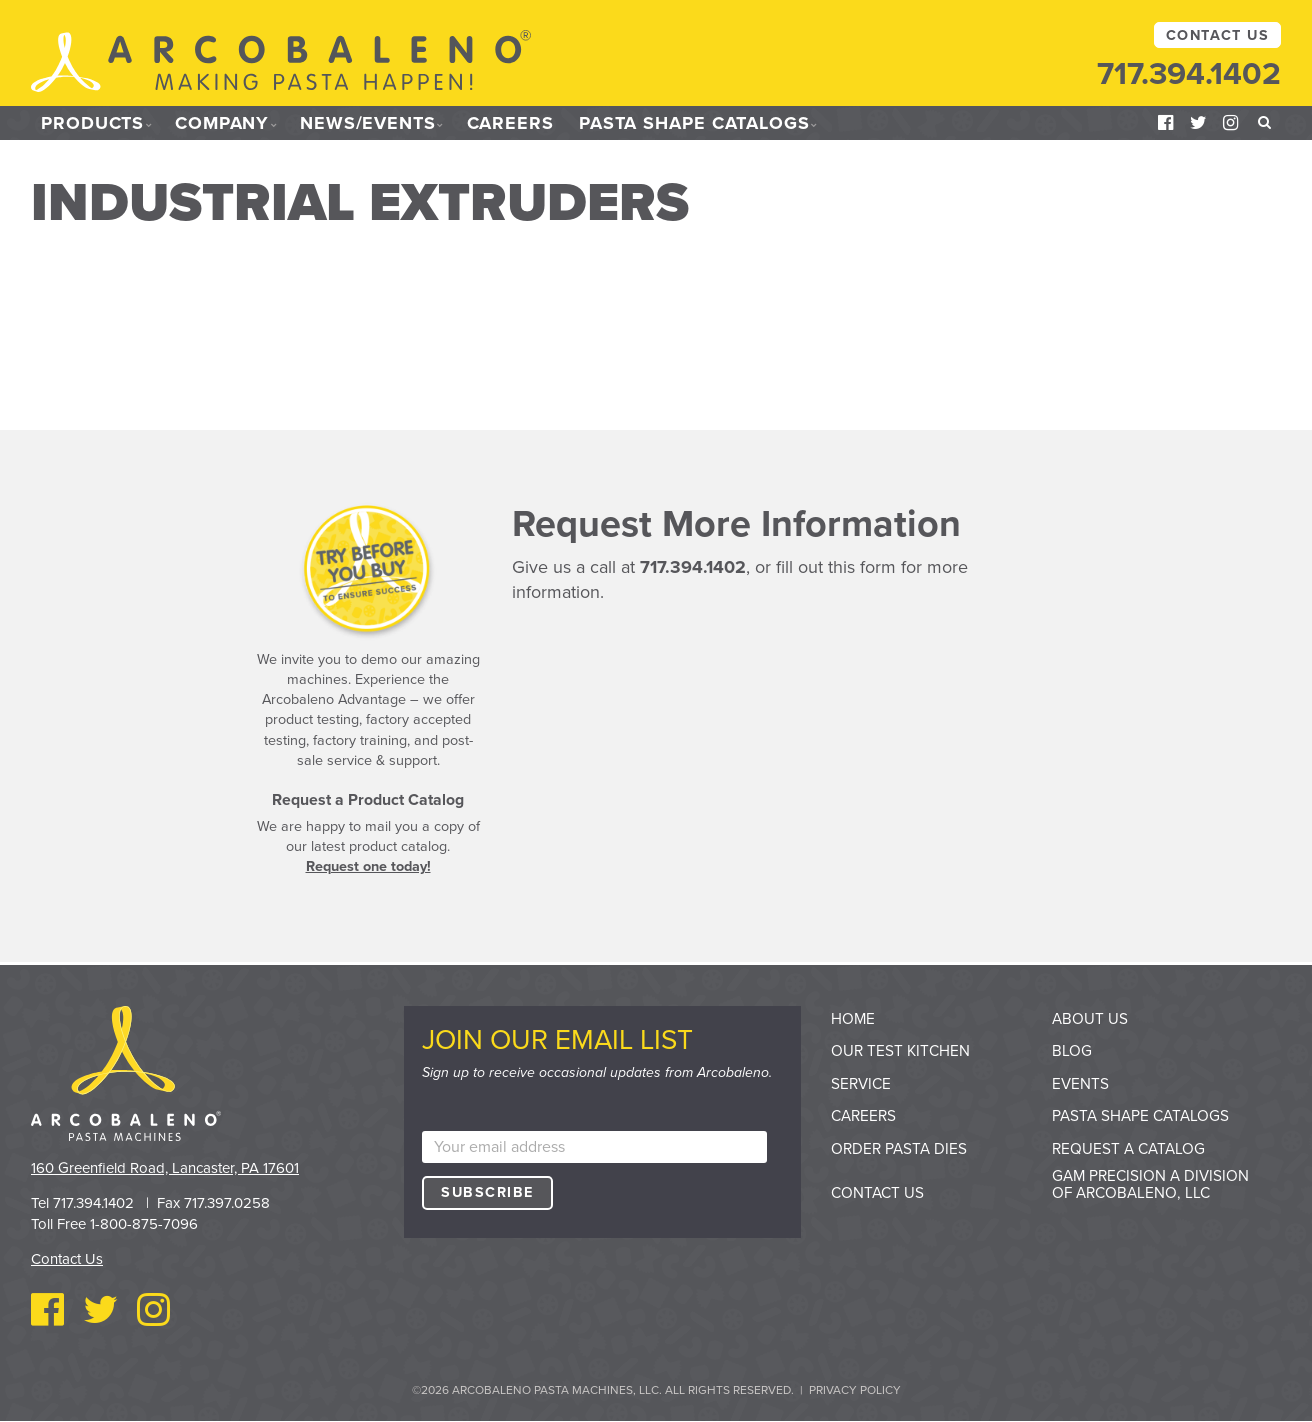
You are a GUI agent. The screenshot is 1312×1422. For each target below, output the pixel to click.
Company (222, 123)
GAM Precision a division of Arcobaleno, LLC (1150, 1184)
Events (1080, 1084)
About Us (1090, 1019)
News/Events (368, 123)
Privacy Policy (855, 1390)
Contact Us (1217, 35)
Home (853, 1019)
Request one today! (368, 866)
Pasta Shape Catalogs (694, 123)
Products (92, 123)
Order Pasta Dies (899, 1149)
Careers (510, 123)
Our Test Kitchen (900, 1051)
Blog (1072, 1051)
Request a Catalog (1128, 1149)
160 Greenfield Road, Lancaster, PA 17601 (165, 1168)
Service (861, 1084)
